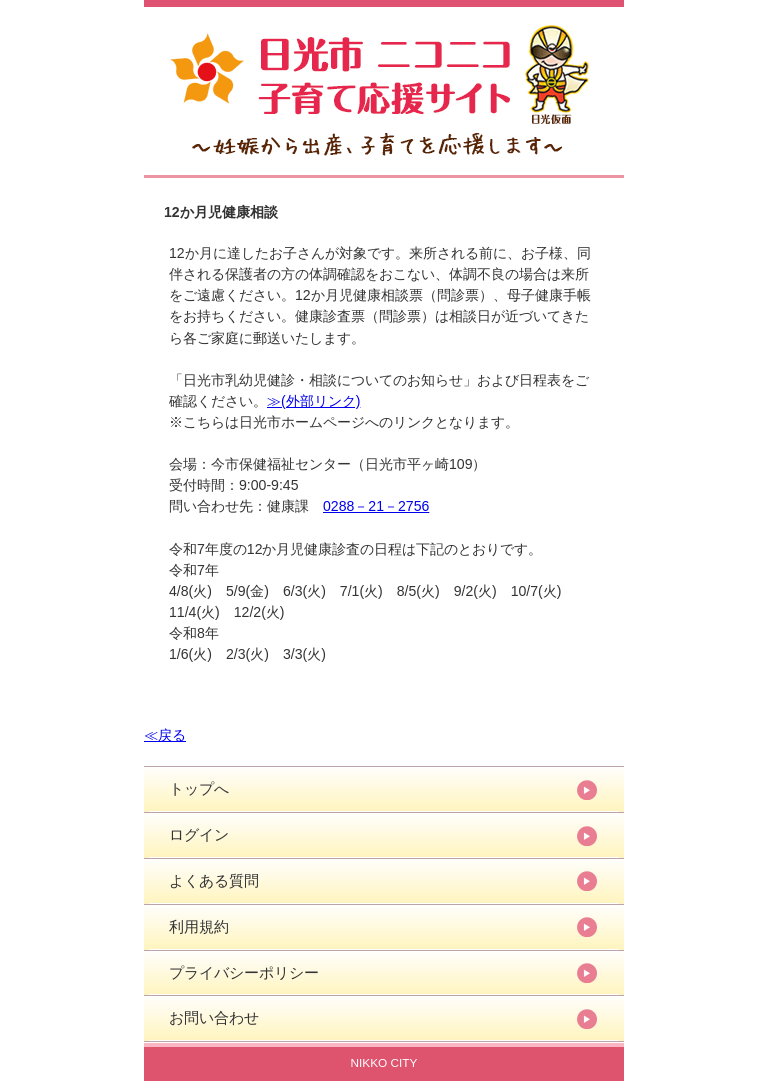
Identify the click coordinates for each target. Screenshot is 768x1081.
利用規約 (199, 926)
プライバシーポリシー (244, 972)
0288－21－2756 (376, 506)
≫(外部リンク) (313, 401)
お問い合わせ (214, 1017)
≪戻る (165, 735)
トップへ (199, 788)
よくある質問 (214, 880)
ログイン (199, 834)
